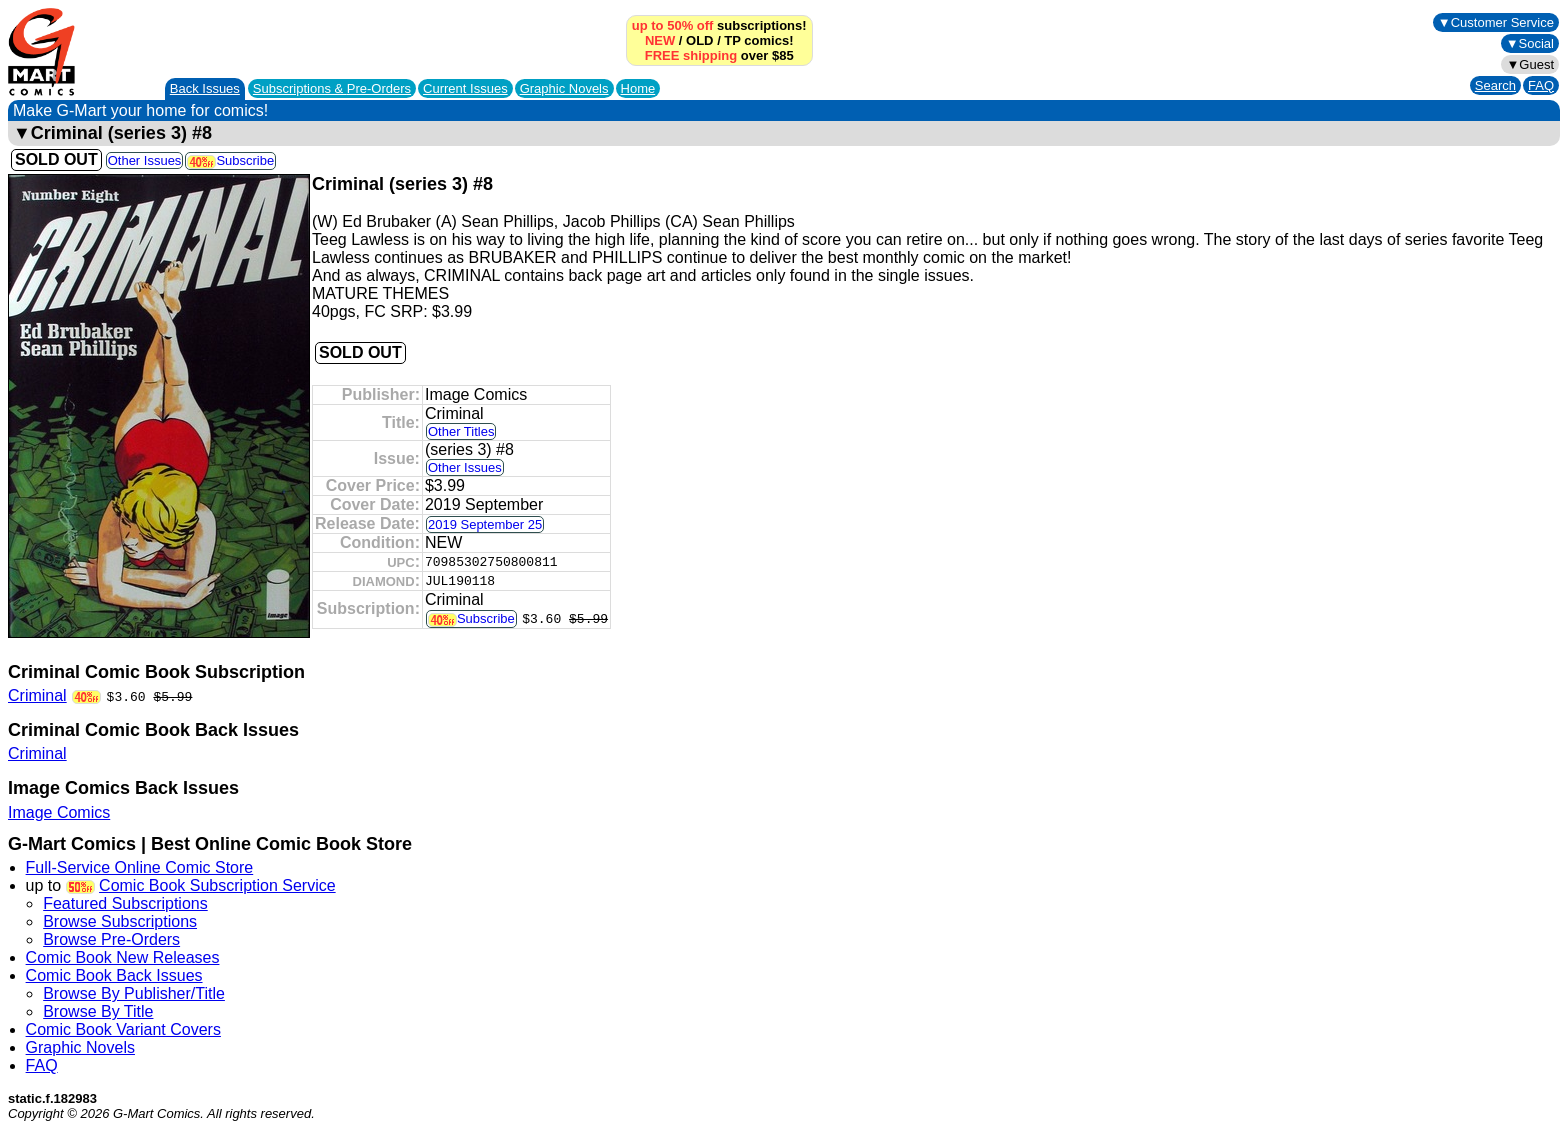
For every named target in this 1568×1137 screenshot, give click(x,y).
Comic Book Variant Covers (123, 1029)
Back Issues (205, 88)
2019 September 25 (485, 524)
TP (732, 40)
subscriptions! (719, 25)
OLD (699, 40)
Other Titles (461, 431)
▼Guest (1530, 64)
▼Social (1530, 43)
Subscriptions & (332, 88)
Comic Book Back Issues (114, 975)
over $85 (719, 55)
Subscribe (230, 160)
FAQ (1541, 85)
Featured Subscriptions (125, 903)
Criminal (37, 695)
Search (1495, 85)
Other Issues (145, 160)
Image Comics (59, 812)
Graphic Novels (564, 88)
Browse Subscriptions (120, 921)
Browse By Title (98, 1011)
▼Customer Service (1496, 22)
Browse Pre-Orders (111, 939)
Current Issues (465, 88)
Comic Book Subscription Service (217, 885)
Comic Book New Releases (123, 957)
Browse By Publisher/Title (134, 993)
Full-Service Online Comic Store (140, 867)
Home (638, 88)
